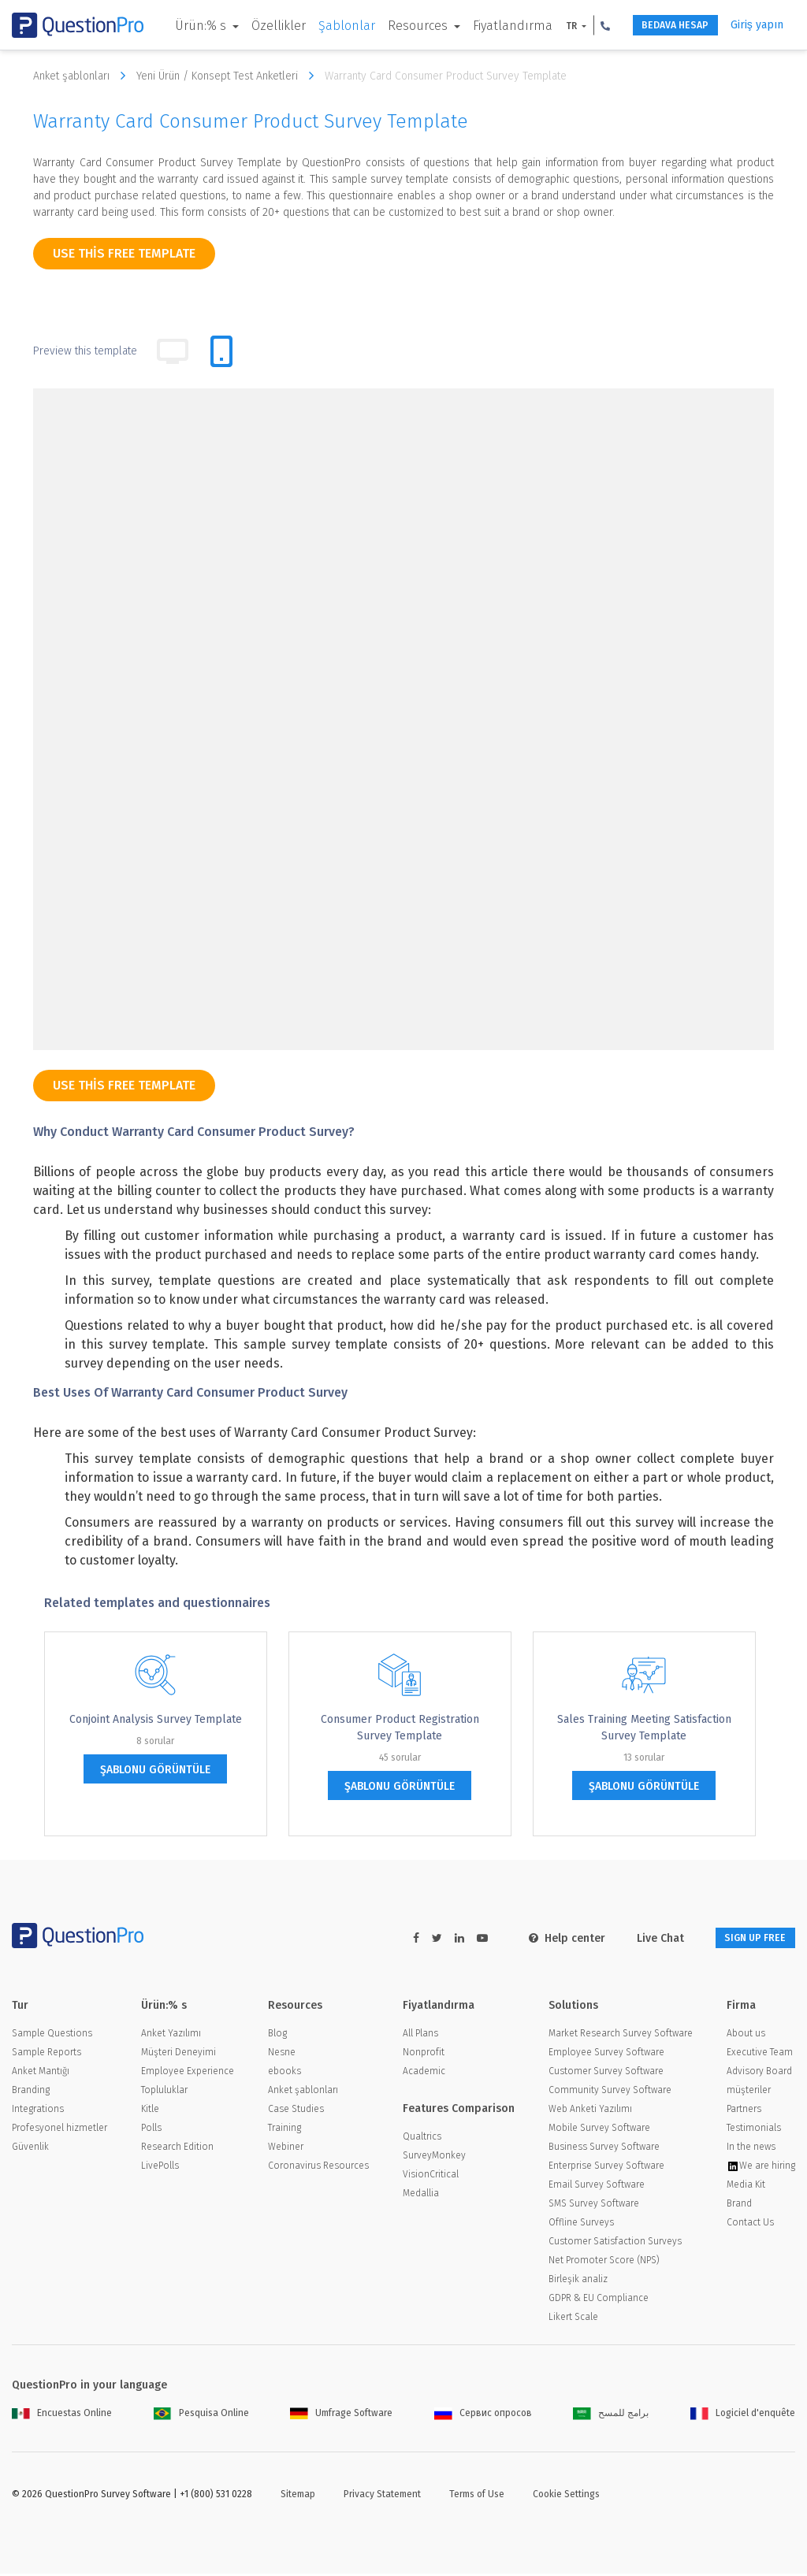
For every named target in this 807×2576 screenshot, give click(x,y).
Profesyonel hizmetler (59, 2130)
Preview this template (85, 351)
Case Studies (296, 2111)
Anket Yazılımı (171, 2035)
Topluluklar (164, 2092)
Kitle (150, 2111)
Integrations (38, 2111)
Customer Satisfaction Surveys (615, 2243)
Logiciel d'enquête (742, 2415)
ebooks (284, 2073)
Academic (424, 2073)
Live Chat (640, 1938)
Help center (547, 1938)
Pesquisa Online (201, 2415)
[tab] (221, 351)
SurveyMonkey (434, 2157)
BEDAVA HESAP (646, 26)
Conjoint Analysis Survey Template (155, 1719)
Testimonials (754, 2130)
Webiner (285, 2149)
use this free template (124, 253)
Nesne (282, 2054)
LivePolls (160, 2167)
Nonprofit (423, 2054)
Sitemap (298, 2496)
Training (284, 2130)
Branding (31, 2092)
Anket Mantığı (40, 2073)
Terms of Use (476, 2496)
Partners (744, 2111)
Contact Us (750, 2224)
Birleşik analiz (578, 2281)
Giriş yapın (745, 24)
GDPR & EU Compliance (599, 2300)
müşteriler (749, 2092)
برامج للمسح (611, 2415)
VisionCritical (431, 2176)
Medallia (421, 2195)
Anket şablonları (83, 76)
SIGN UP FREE (745, 1938)
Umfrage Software (341, 2415)
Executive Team (760, 2054)
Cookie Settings (566, 2496)
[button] (168, 50)
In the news (751, 2149)
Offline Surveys (581, 2224)
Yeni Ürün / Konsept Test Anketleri (229, 76)
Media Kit (746, 2186)
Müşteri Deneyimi (178, 2054)
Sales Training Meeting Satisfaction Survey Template (644, 1728)
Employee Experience (187, 2073)
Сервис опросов (483, 2415)
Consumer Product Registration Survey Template (400, 1728)
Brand (739, 2205)
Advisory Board (759, 2073)
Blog (277, 2035)
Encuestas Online (62, 2415)
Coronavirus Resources (318, 2167)
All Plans (420, 2035)
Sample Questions (52, 2035)
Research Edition (177, 2149)
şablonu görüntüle (155, 1769)
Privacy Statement (382, 2496)
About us (746, 2035)
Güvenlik (30, 2149)
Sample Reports (46, 2054)
